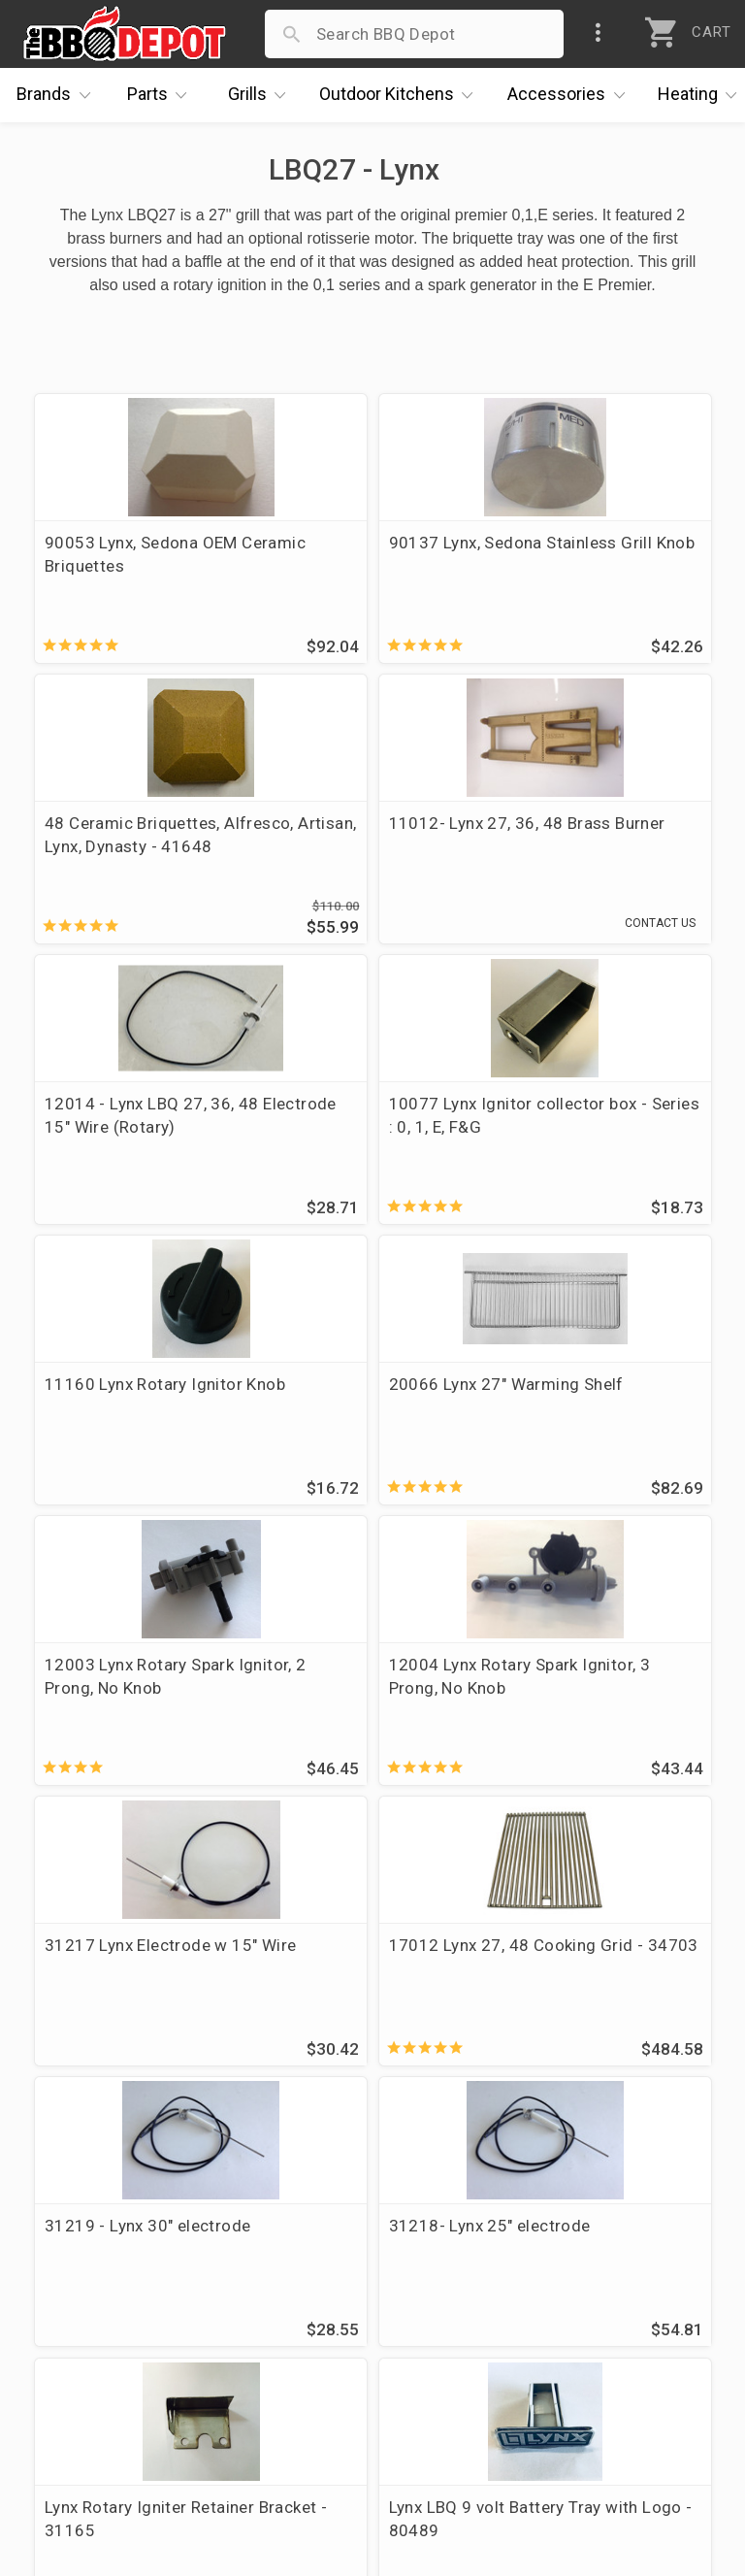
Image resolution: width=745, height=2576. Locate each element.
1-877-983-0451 (561, 2270)
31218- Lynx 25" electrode (337, 1695)
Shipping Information (337, 2293)
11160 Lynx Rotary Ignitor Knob (116, 1125)
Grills (262, 95)
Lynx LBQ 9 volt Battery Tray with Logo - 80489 (134, 1981)
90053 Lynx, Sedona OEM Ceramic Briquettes (141, 554)
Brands (58, 95)
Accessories (570, 95)
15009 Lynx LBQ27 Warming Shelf (347, 1981)
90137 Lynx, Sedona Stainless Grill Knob (352, 554)
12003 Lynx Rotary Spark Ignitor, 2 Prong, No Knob (600, 1125)
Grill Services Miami (332, 2321)
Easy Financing (81, 2321)
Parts (162, 95)
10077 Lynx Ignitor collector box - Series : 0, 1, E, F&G (600, 851)
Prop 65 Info (304, 2350)
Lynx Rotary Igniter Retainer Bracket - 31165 (600, 1695)
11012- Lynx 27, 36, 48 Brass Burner (132, 839)
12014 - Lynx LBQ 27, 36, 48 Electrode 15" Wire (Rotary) (370, 851)
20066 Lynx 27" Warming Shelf (371, 1125)
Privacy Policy (309, 2378)
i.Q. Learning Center (100, 2265)
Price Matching (82, 2237)
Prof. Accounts (82, 2378)
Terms (281, 2406)
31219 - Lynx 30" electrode (109, 1695)
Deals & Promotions (101, 2293)
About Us (59, 2209)
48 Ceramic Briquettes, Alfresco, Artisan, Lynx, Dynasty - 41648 (593, 566)
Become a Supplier (96, 2350)
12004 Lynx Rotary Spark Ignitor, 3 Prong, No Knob (139, 1410)
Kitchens (401, 95)
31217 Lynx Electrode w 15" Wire (367, 1410)
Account (288, 2237)
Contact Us (67, 2406)
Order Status (305, 2209)
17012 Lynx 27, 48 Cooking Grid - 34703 (587, 1410)
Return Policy (307, 2265)
